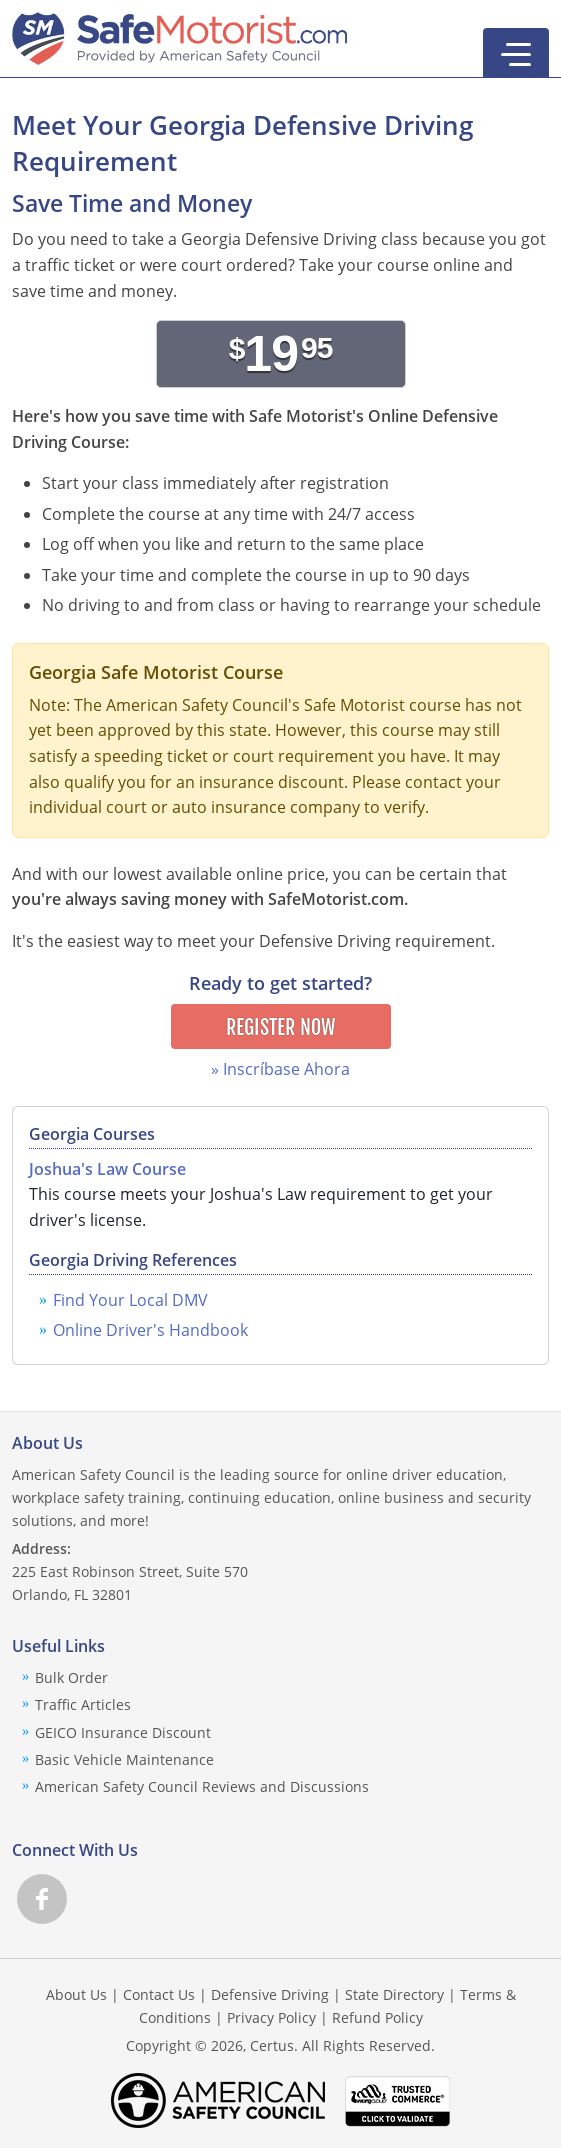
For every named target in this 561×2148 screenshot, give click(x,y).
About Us (76, 1994)
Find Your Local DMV (130, 1300)
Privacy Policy (271, 2017)
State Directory (394, 1994)
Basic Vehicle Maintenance (124, 1759)
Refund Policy (377, 2017)
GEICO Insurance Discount (123, 1732)
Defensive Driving (270, 1994)
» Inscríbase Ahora (280, 1069)
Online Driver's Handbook (150, 1330)
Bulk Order (71, 1677)
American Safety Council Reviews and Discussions (202, 1786)
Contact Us (159, 1994)
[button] (516, 53)
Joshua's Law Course (107, 1169)
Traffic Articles (83, 1704)
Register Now (280, 1027)
